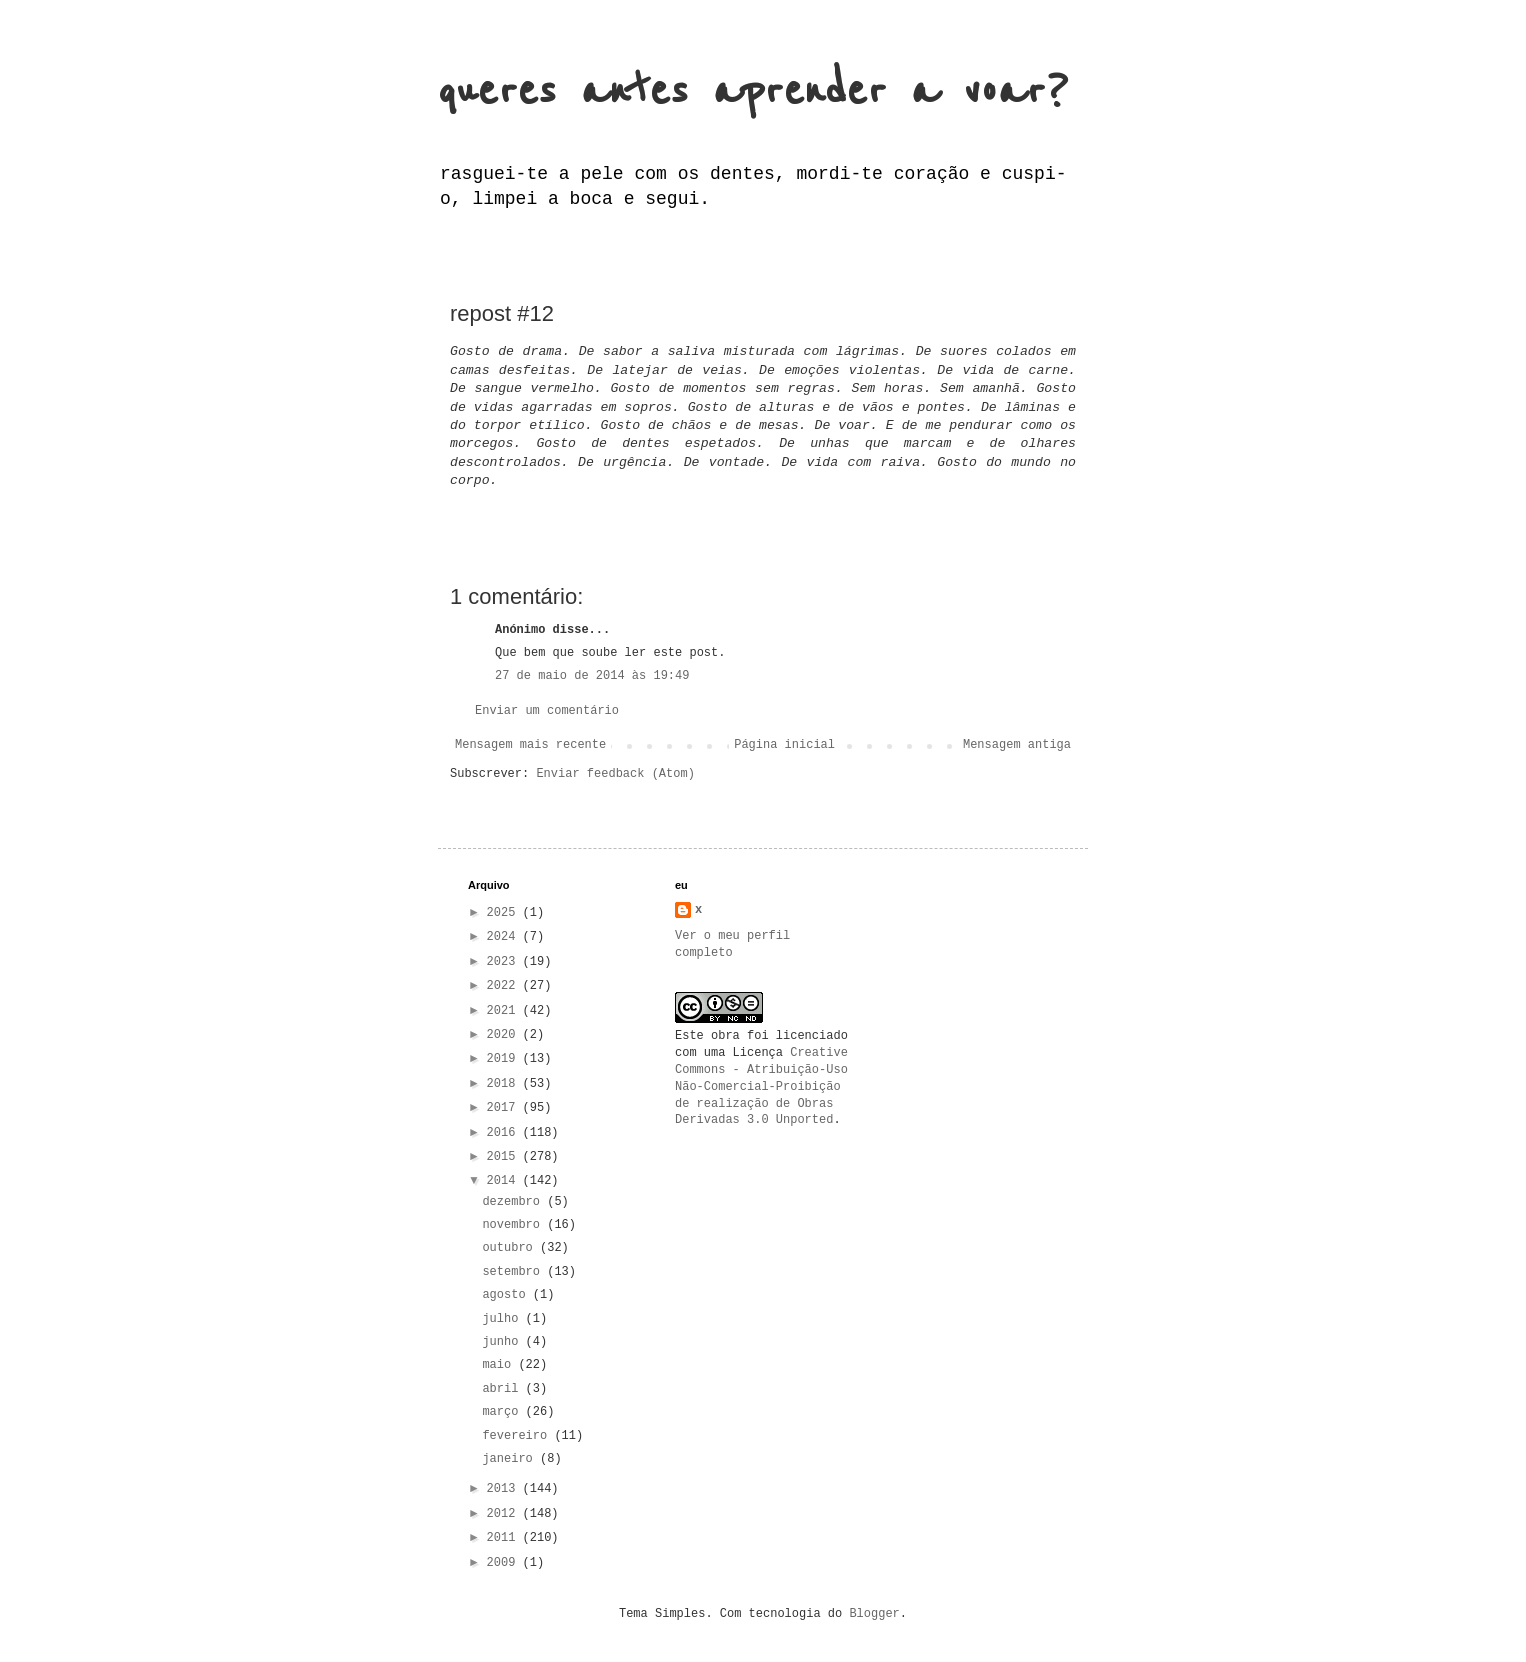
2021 (505, 1011)
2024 (505, 937)
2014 (505, 1181)
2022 (505, 986)
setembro (514, 1272)
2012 (505, 1514)
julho (503, 1319)
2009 (505, 1563)
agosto (507, 1295)
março (503, 1412)
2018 (505, 1084)
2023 (505, 962)
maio (500, 1365)
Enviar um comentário (547, 711)
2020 (505, 1035)
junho (503, 1342)
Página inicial (784, 745)
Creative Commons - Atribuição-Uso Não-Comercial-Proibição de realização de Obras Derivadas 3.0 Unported (761, 1086)
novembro (514, 1225)
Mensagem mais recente (530, 745)
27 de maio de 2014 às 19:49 (592, 676)
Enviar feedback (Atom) (615, 774)
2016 (505, 1133)
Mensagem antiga (1017, 745)
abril (503, 1389)
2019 (505, 1059)
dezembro (514, 1202)
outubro (511, 1248)
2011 (505, 1538)
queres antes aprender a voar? (753, 91)
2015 (505, 1157)
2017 (505, 1108)
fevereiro (518, 1436)
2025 (505, 913)
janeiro (511, 1459)
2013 (505, 1489)
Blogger (874, 1614)
